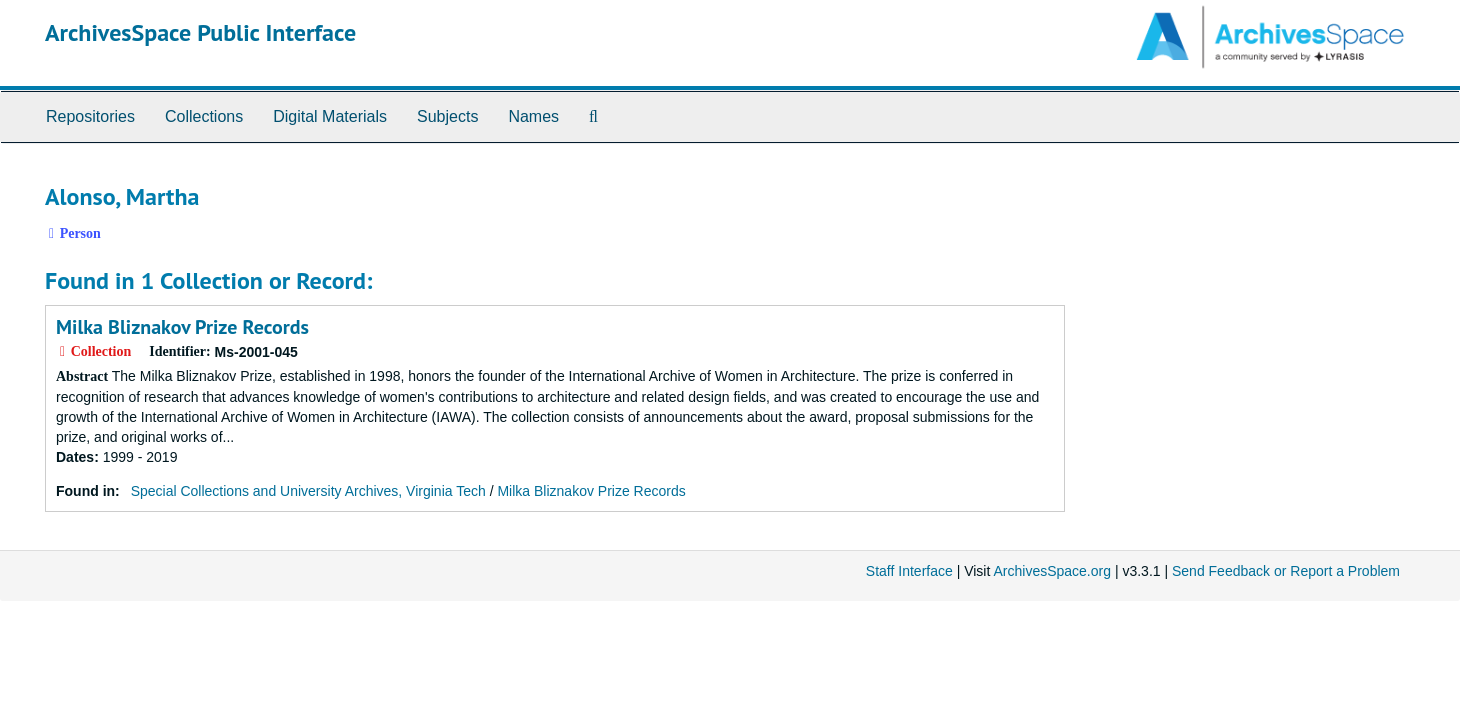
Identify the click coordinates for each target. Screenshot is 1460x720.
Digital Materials (330, 116)
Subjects (447, 116)
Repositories (90, 116)
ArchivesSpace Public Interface (200, 32)
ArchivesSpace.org (1052, 571)
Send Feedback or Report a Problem (1286, 571)
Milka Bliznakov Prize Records (182, 327)
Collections (204, 116)
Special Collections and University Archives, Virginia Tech (308, 491)
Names (533, 116)
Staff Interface (909, 571)
